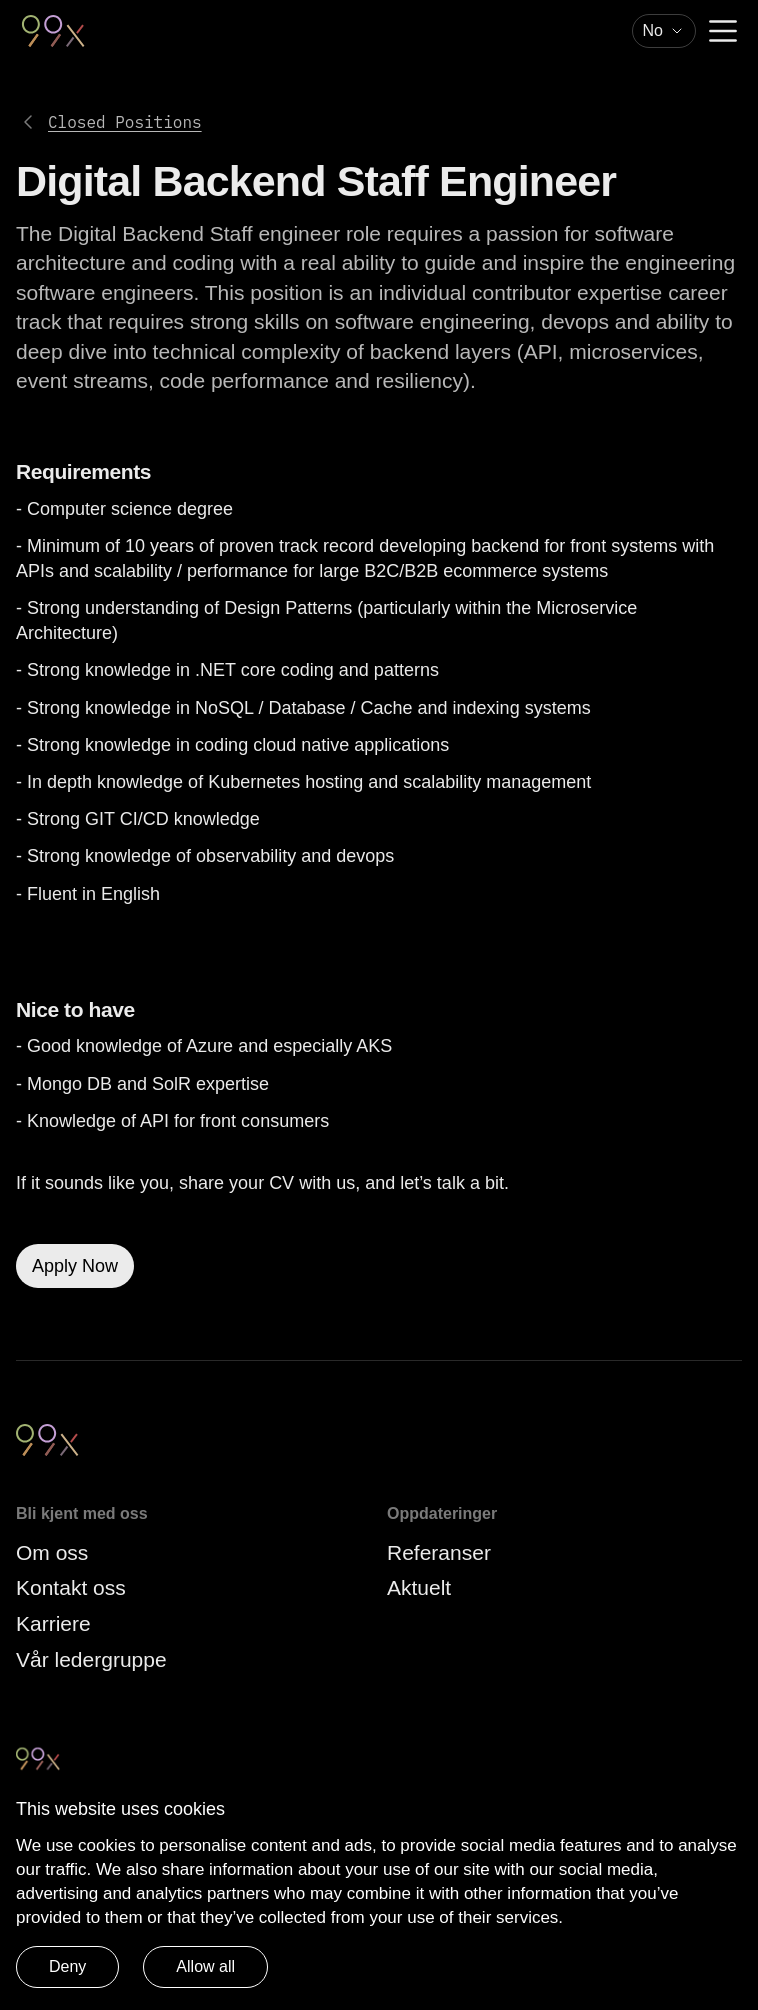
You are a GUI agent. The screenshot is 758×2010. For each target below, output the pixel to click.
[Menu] (723, 31)
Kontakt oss (71, 1587)
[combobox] (664, 31)
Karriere (53, 1623)
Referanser (439, 1552)
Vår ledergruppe (91, 1659)
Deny (67, 1966)
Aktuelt (419, 1587)
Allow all (205, 1966)
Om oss (52, 1552)
